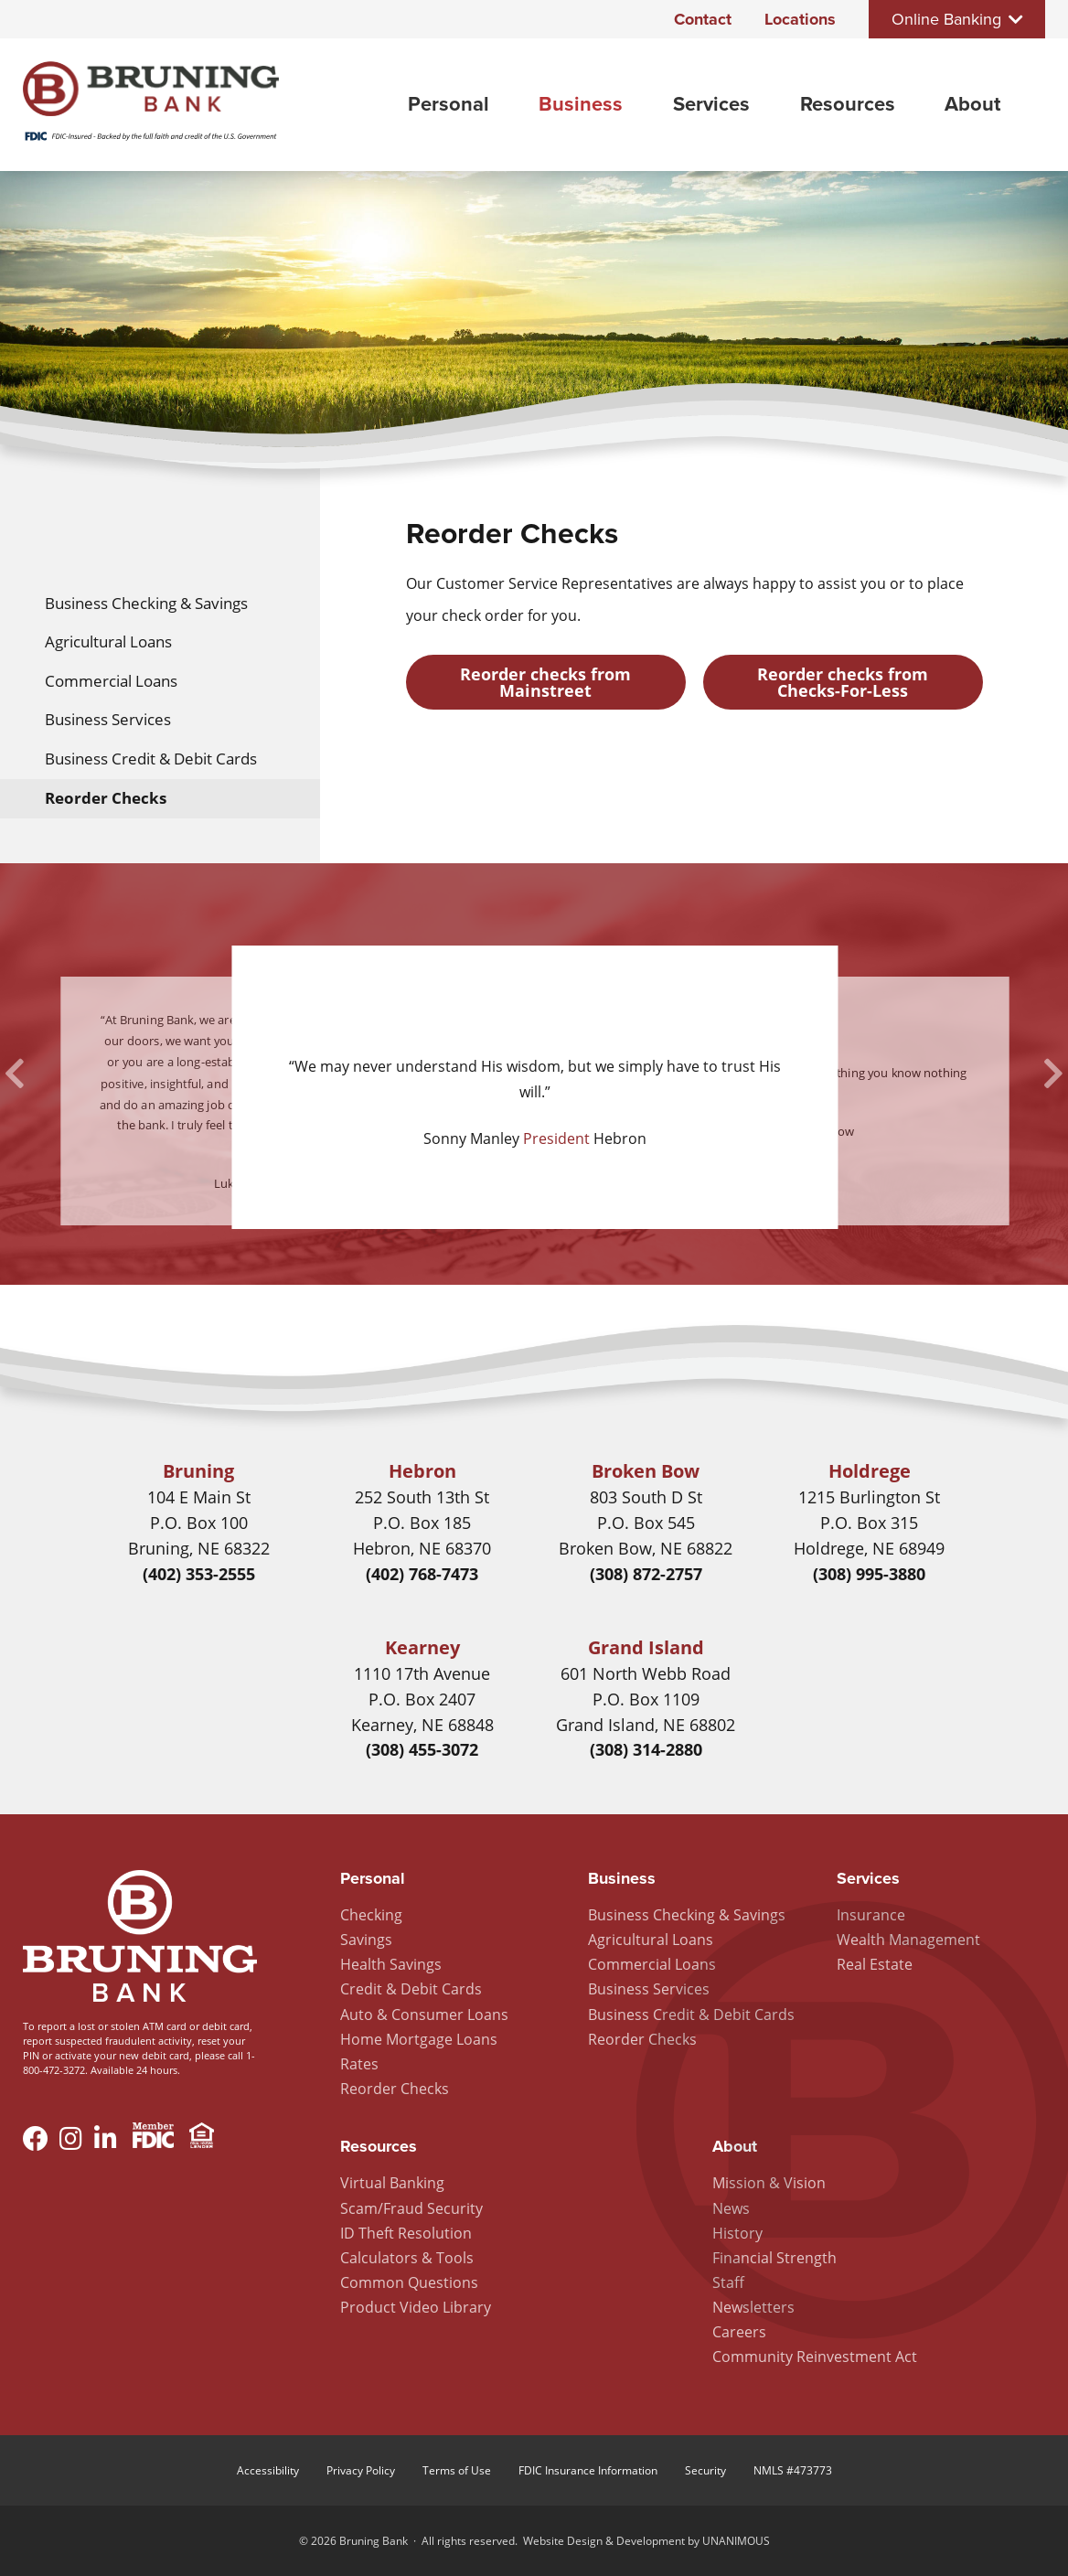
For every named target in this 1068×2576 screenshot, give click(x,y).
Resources (847, 104)
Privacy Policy (360, 2470)
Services (711, 104)
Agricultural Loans (108, 641)
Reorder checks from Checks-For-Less (842, 682)
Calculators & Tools (407, 2258)
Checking (371, 1915)
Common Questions (409, 2282)
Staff (728, 2282)
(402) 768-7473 (422, 1574)
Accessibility (268, 2470)
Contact (703, 19)
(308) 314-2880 (646, 1749)
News (731, 2208)
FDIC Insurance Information (587, 2470)
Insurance (871, 1915)
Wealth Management (908, 1939)
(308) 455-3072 (422, 1749)
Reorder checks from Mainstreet (545, 682)
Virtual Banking (392, 2183)
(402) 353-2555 (199, 1574)
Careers (739, 2332)
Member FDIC (153, 2138)
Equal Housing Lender (201, 2138)
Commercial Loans (111, 680)
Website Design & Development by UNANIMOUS (646, 2541)
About (972, 104)
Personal (448, 104)
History (737, 2233)
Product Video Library (415, 2307)
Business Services (108, 719)
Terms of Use (456, 2470)
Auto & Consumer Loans (424, 2014)
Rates (359, 2064)
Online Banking (946, 19)
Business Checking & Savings (146, 603)
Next (1053, 1073)
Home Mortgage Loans (418, 2039)
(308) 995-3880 (869, 1574)
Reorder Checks (105, 797)
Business (581, 104)
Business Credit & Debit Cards (151, 758)
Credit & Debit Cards (411, 1989)
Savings (366, 1939)
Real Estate (875, 1964)
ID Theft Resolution (406, 2233)
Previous (15, 1073)
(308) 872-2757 (646, 1574)
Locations (800, 19)
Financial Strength (774, 2258)
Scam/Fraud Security (411, 2208)
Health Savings (391, 1964)
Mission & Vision (769, 2183)
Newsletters (753, 2307)
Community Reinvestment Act (814, 2356)
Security (705, 2470)
